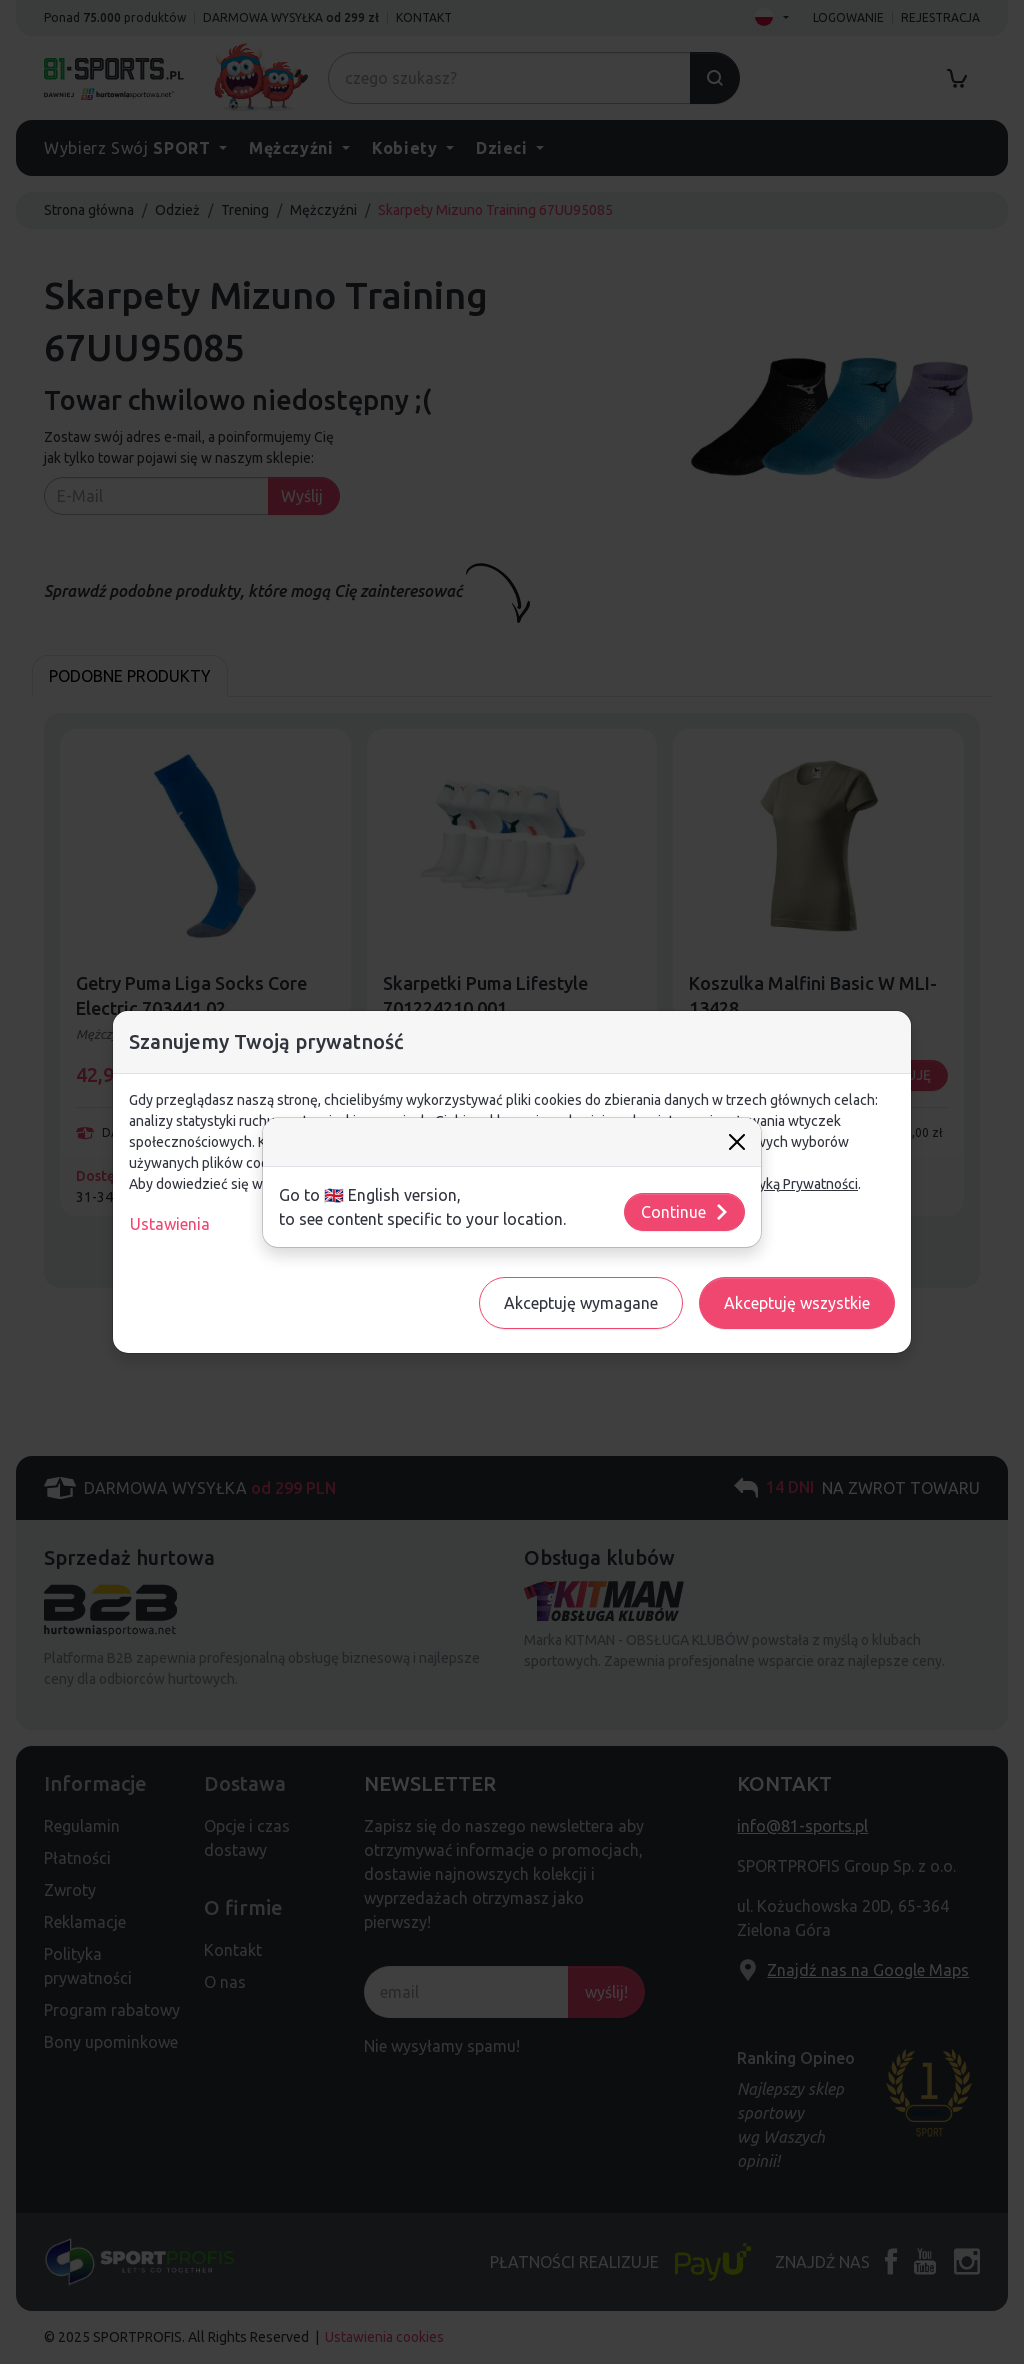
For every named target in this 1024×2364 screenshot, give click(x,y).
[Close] (737, 1142)
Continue (685, 1212)
